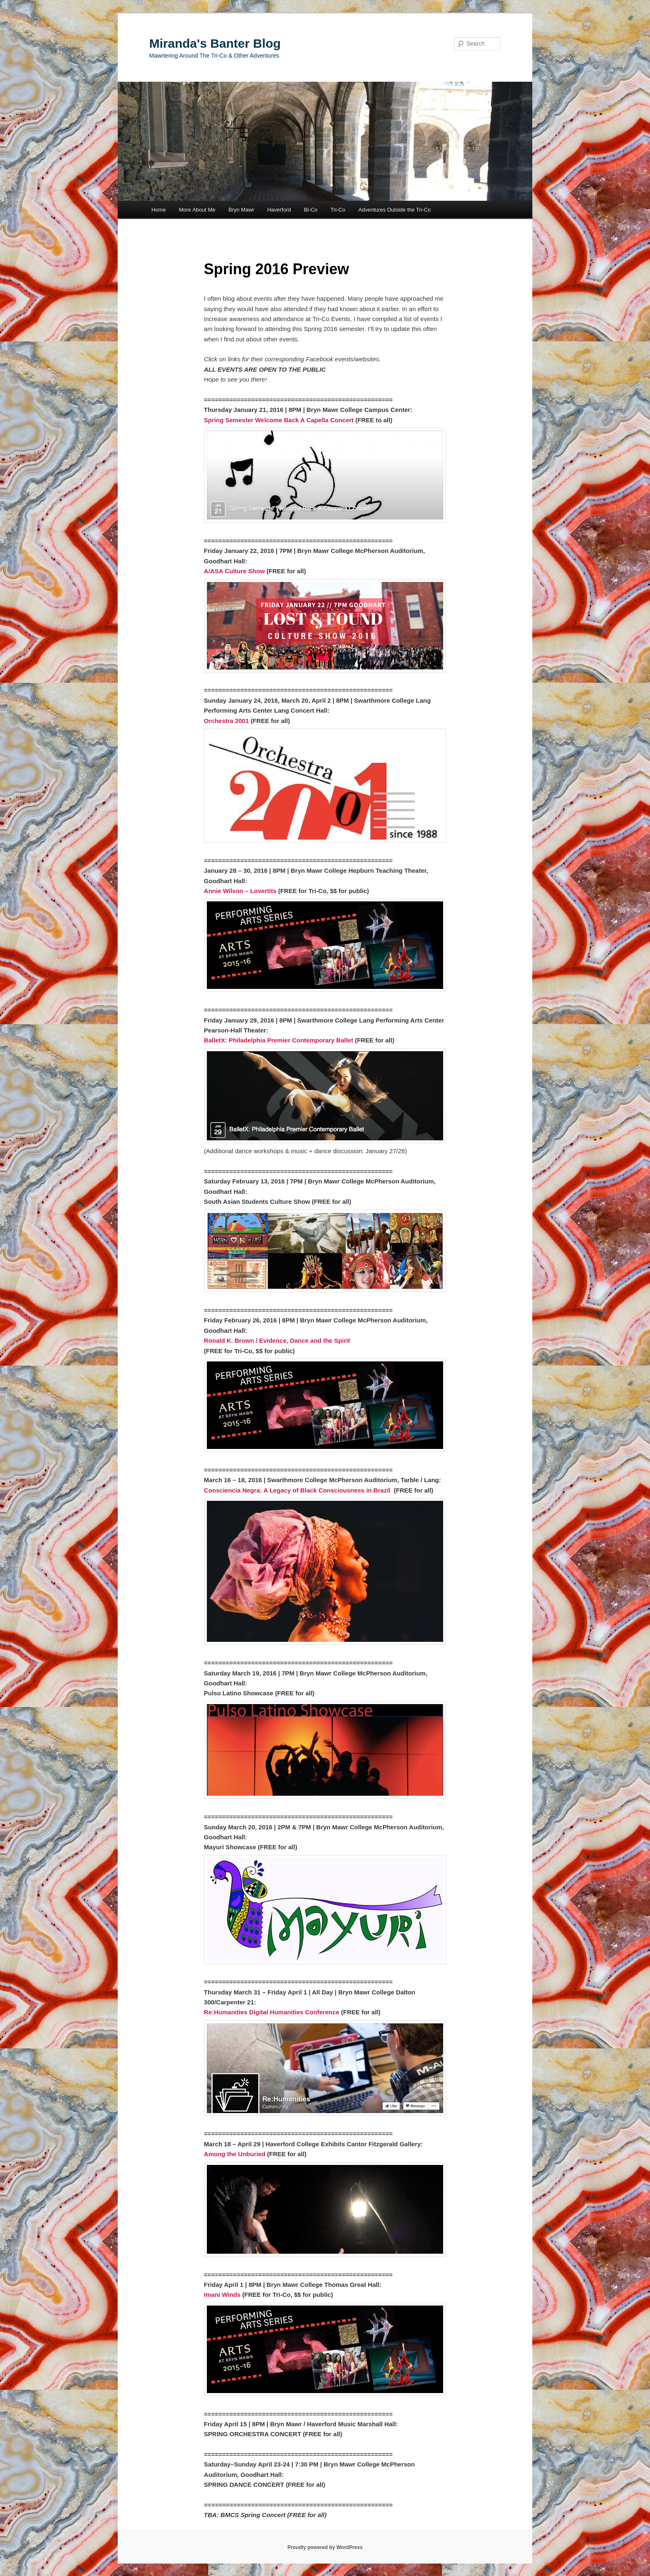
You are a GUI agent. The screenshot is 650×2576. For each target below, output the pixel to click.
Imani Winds (222, 2294)
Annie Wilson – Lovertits (240, 890)
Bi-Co (311, 210)
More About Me (197, 210)
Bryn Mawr (241, 210)
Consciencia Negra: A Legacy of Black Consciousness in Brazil (297, 1490)
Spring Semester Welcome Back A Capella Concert (279, 420)
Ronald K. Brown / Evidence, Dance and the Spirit (277, 1340)
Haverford (279, 210)
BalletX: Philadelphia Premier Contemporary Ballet (278, 1040)
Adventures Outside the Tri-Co (394, 210)
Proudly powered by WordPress (324, 2547)
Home (158, 210)
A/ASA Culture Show (234, 571)
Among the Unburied (234, 2153)
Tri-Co (337, 210)
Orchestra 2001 (226, 720)
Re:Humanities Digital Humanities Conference (272, 2012)
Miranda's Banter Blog (215, 43)
